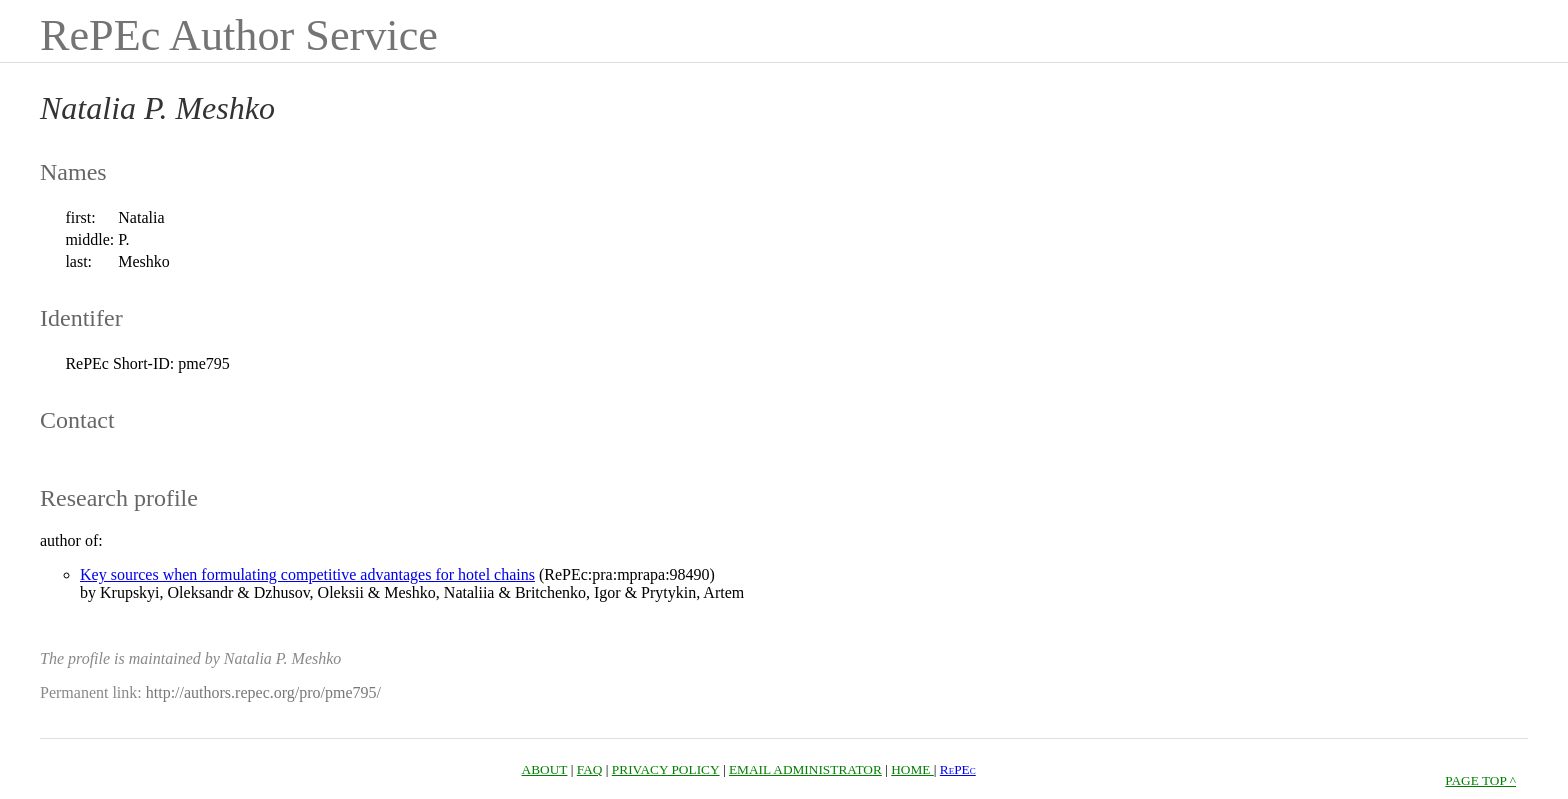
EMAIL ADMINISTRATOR (805, 769)
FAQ (590, 769)
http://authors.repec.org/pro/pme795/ (263, 692)
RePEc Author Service (239, 35)
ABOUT (545, 769)
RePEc (958, 769)
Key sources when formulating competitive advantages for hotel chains (307, 574)
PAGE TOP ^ (1480, 780)
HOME (912, 769)
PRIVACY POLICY (666, 769)
